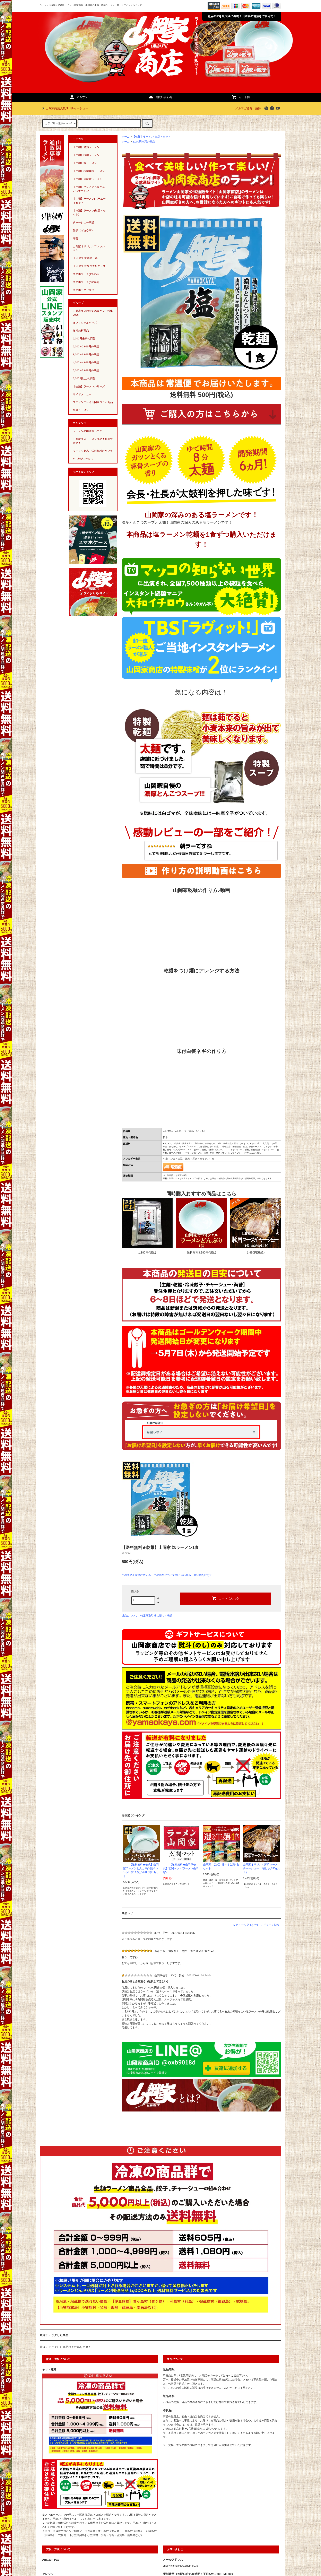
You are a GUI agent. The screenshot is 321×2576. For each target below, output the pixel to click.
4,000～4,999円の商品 (86, 362)
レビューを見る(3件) (245, 1924)
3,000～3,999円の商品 (86, 354)
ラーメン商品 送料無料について (93, 451)
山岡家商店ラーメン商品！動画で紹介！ (93, 441)
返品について (130, 1615)
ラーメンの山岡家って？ (87, 431)
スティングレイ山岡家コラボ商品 (93, 402)
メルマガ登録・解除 (248, 108)
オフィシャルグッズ (85, 322)
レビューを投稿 (270, 1924)
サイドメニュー (82, 394)
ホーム (126, 136)
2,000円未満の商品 (143, 141)
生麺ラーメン (81, 410)
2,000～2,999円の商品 (86, 346)
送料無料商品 (81, 330)
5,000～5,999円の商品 (86, 370)
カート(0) (241, 97)
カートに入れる (225, 1598)
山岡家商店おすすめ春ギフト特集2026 (93, 313)
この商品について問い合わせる (172, 1575)
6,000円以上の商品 (84, 378)
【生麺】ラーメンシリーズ (89, 386)
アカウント (80, 97)
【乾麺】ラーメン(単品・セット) (151, 136)
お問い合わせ (160, 97)
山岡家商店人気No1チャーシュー (64, 108)
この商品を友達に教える (136, 1575)
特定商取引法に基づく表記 (156, 1615)
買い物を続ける (203, 1575)
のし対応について (83, 459)
